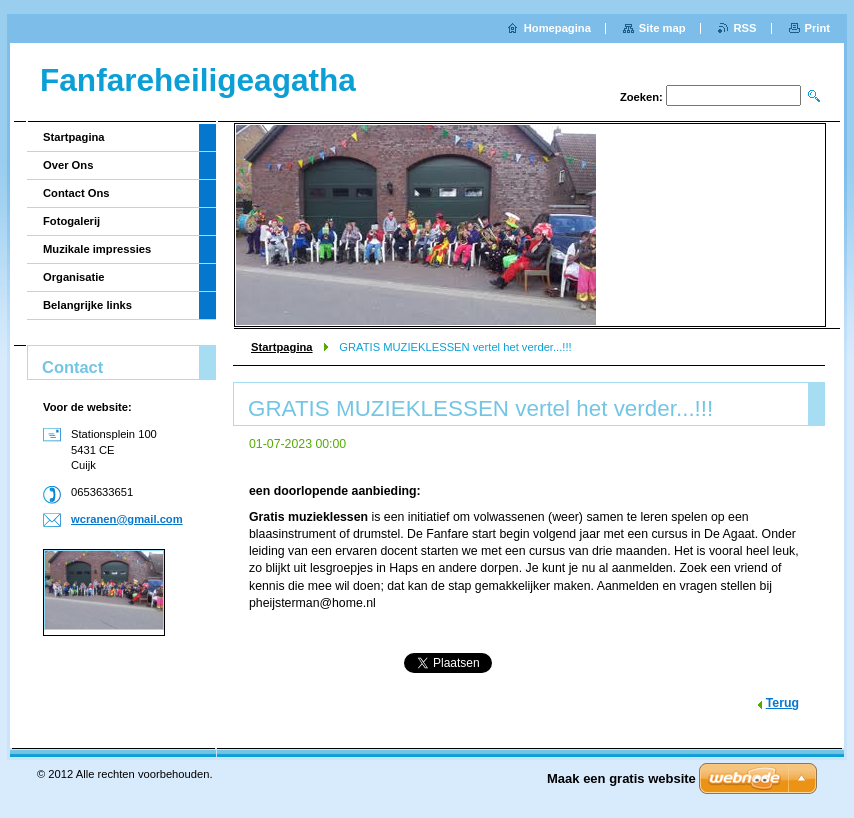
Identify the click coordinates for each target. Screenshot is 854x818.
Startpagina (282, 347)
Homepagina (557, 28)
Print (817, 28)
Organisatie (74, 277)
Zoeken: (641, 97)
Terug (782, 703)
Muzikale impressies (97, 249)
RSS (745, 28)
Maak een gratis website (621, 778)
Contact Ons (76, 193)
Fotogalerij (71, 221)
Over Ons (68, 165)
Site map (662, 28)
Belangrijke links (87, 305)
